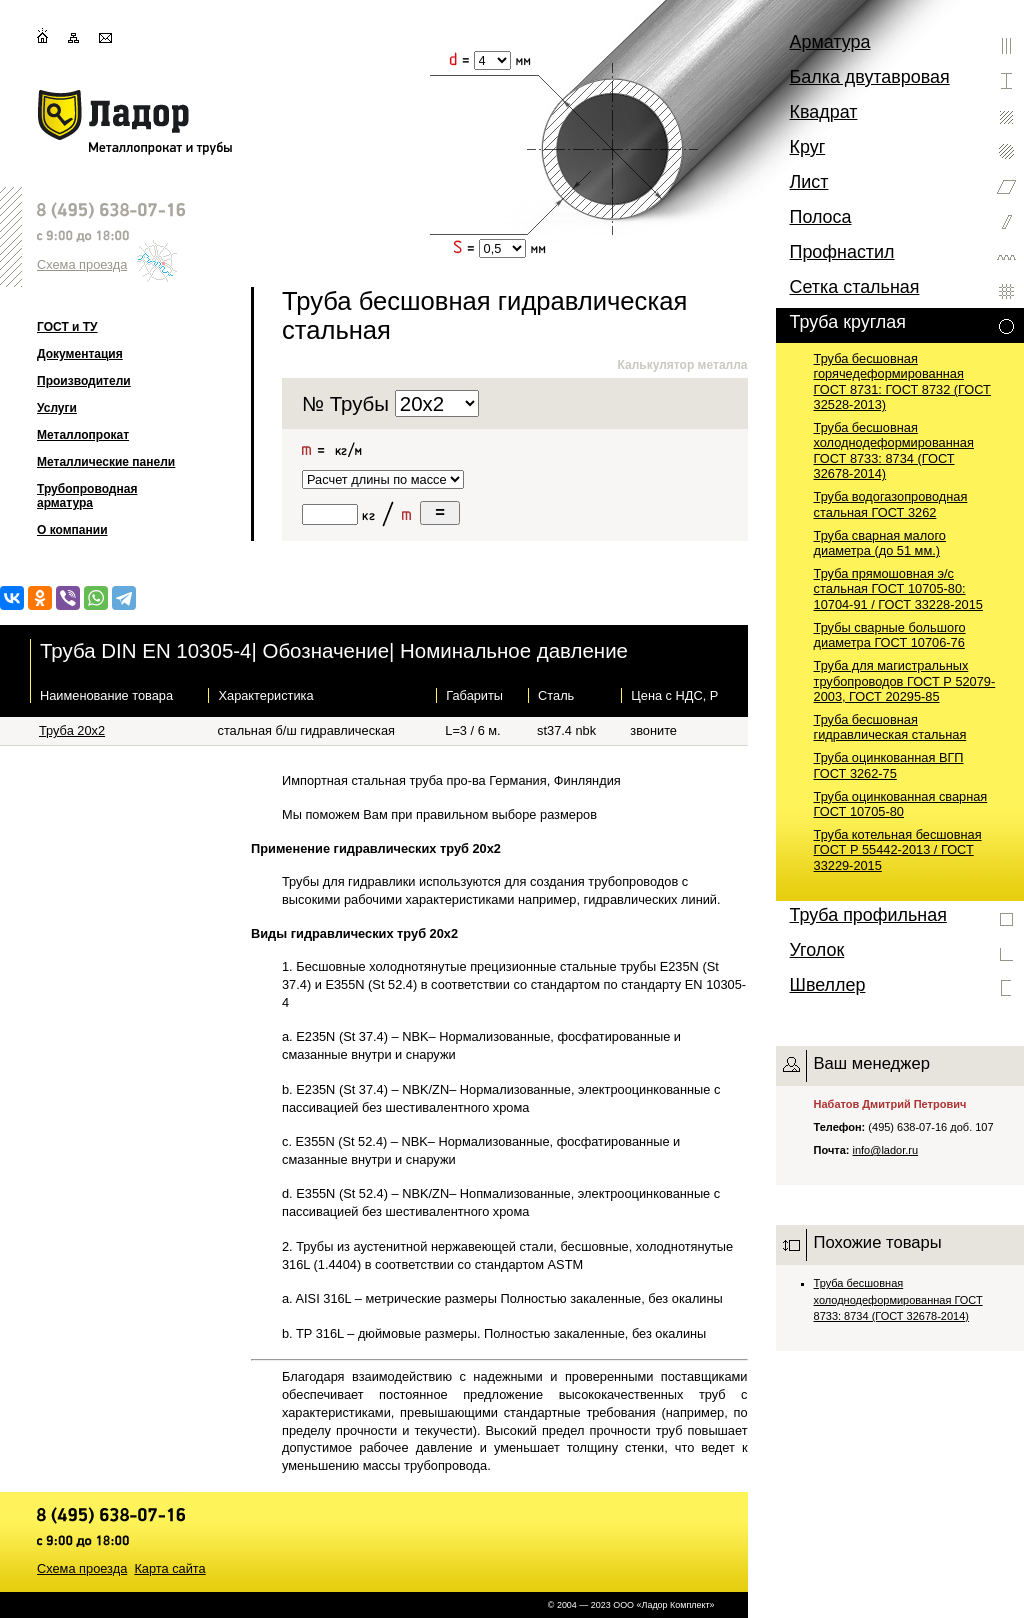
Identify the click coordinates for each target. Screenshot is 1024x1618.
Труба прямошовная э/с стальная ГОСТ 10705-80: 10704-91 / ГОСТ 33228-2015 (898, 589)
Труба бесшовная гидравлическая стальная (890, 727)
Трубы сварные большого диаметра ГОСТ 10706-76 (890, 635)
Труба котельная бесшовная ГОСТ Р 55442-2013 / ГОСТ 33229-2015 (898, 850)
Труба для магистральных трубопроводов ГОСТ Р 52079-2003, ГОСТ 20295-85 (905, 681)
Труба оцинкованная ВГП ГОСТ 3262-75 (889, 765)
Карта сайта (169, 1568)
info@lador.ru (886, 1150)
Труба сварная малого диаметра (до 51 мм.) (880, 543)
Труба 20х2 (72, 730)
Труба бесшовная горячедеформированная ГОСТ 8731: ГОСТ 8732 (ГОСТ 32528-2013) (902, 381)
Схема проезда (82, 264)
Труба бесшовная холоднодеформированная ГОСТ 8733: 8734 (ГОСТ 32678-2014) (894, 450)
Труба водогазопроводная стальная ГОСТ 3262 (891, 504)
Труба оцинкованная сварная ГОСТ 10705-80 (901, 804)
